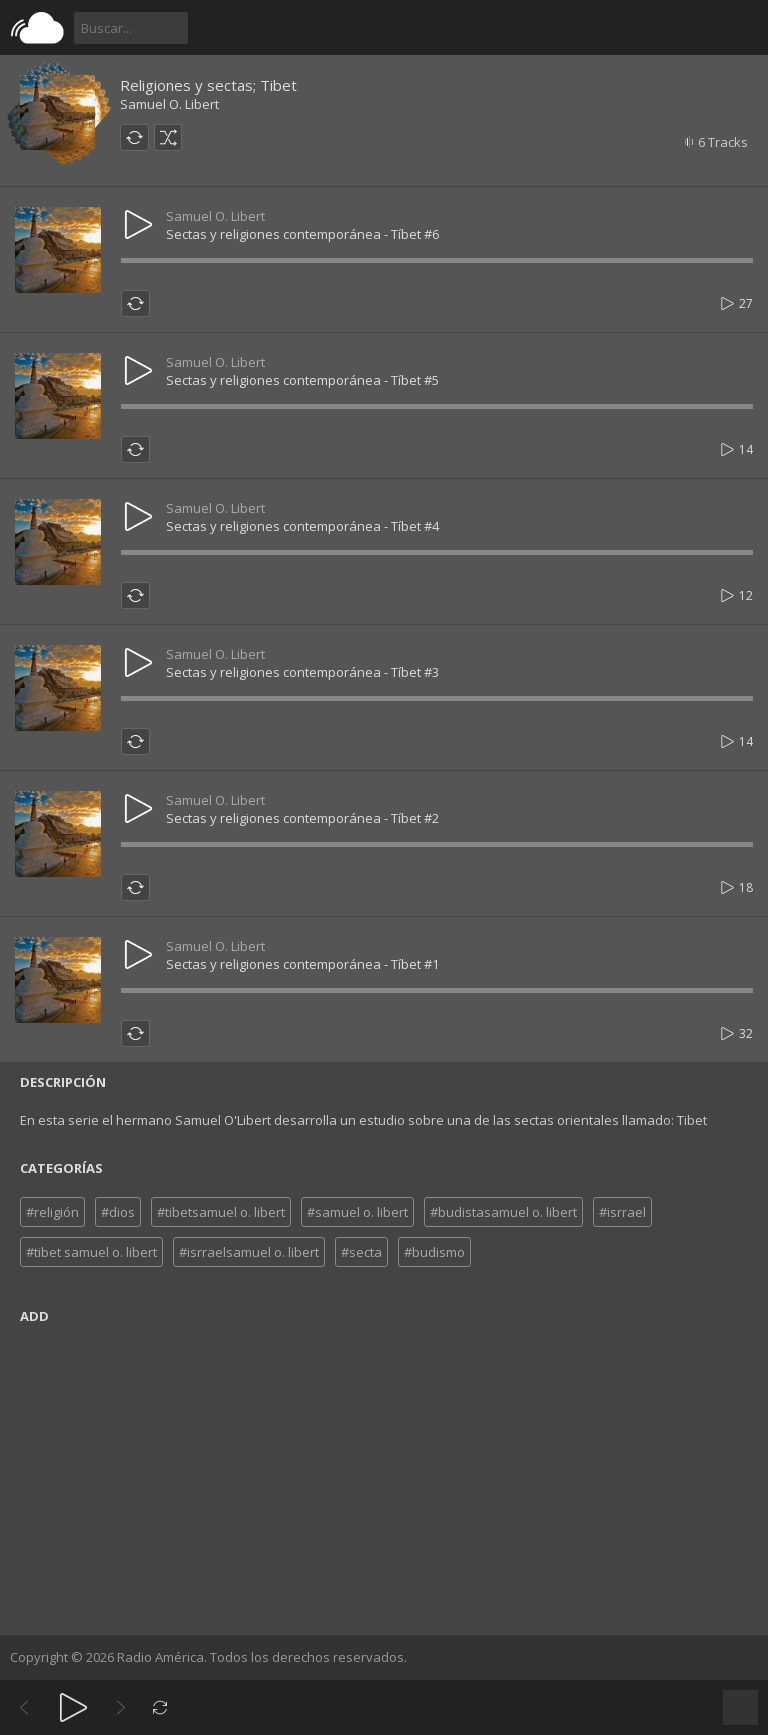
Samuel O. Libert (169, 104)
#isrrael (622, 1212)
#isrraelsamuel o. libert (249, 1252)
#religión (52, 1212)
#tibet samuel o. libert (91, 1252)
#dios (118, 1212)
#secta (361, 1252)
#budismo (434, 1252)
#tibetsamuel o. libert (221, 1212)
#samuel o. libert (357, 1212)
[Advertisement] (384, 1475)
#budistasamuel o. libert (503, 1212)
